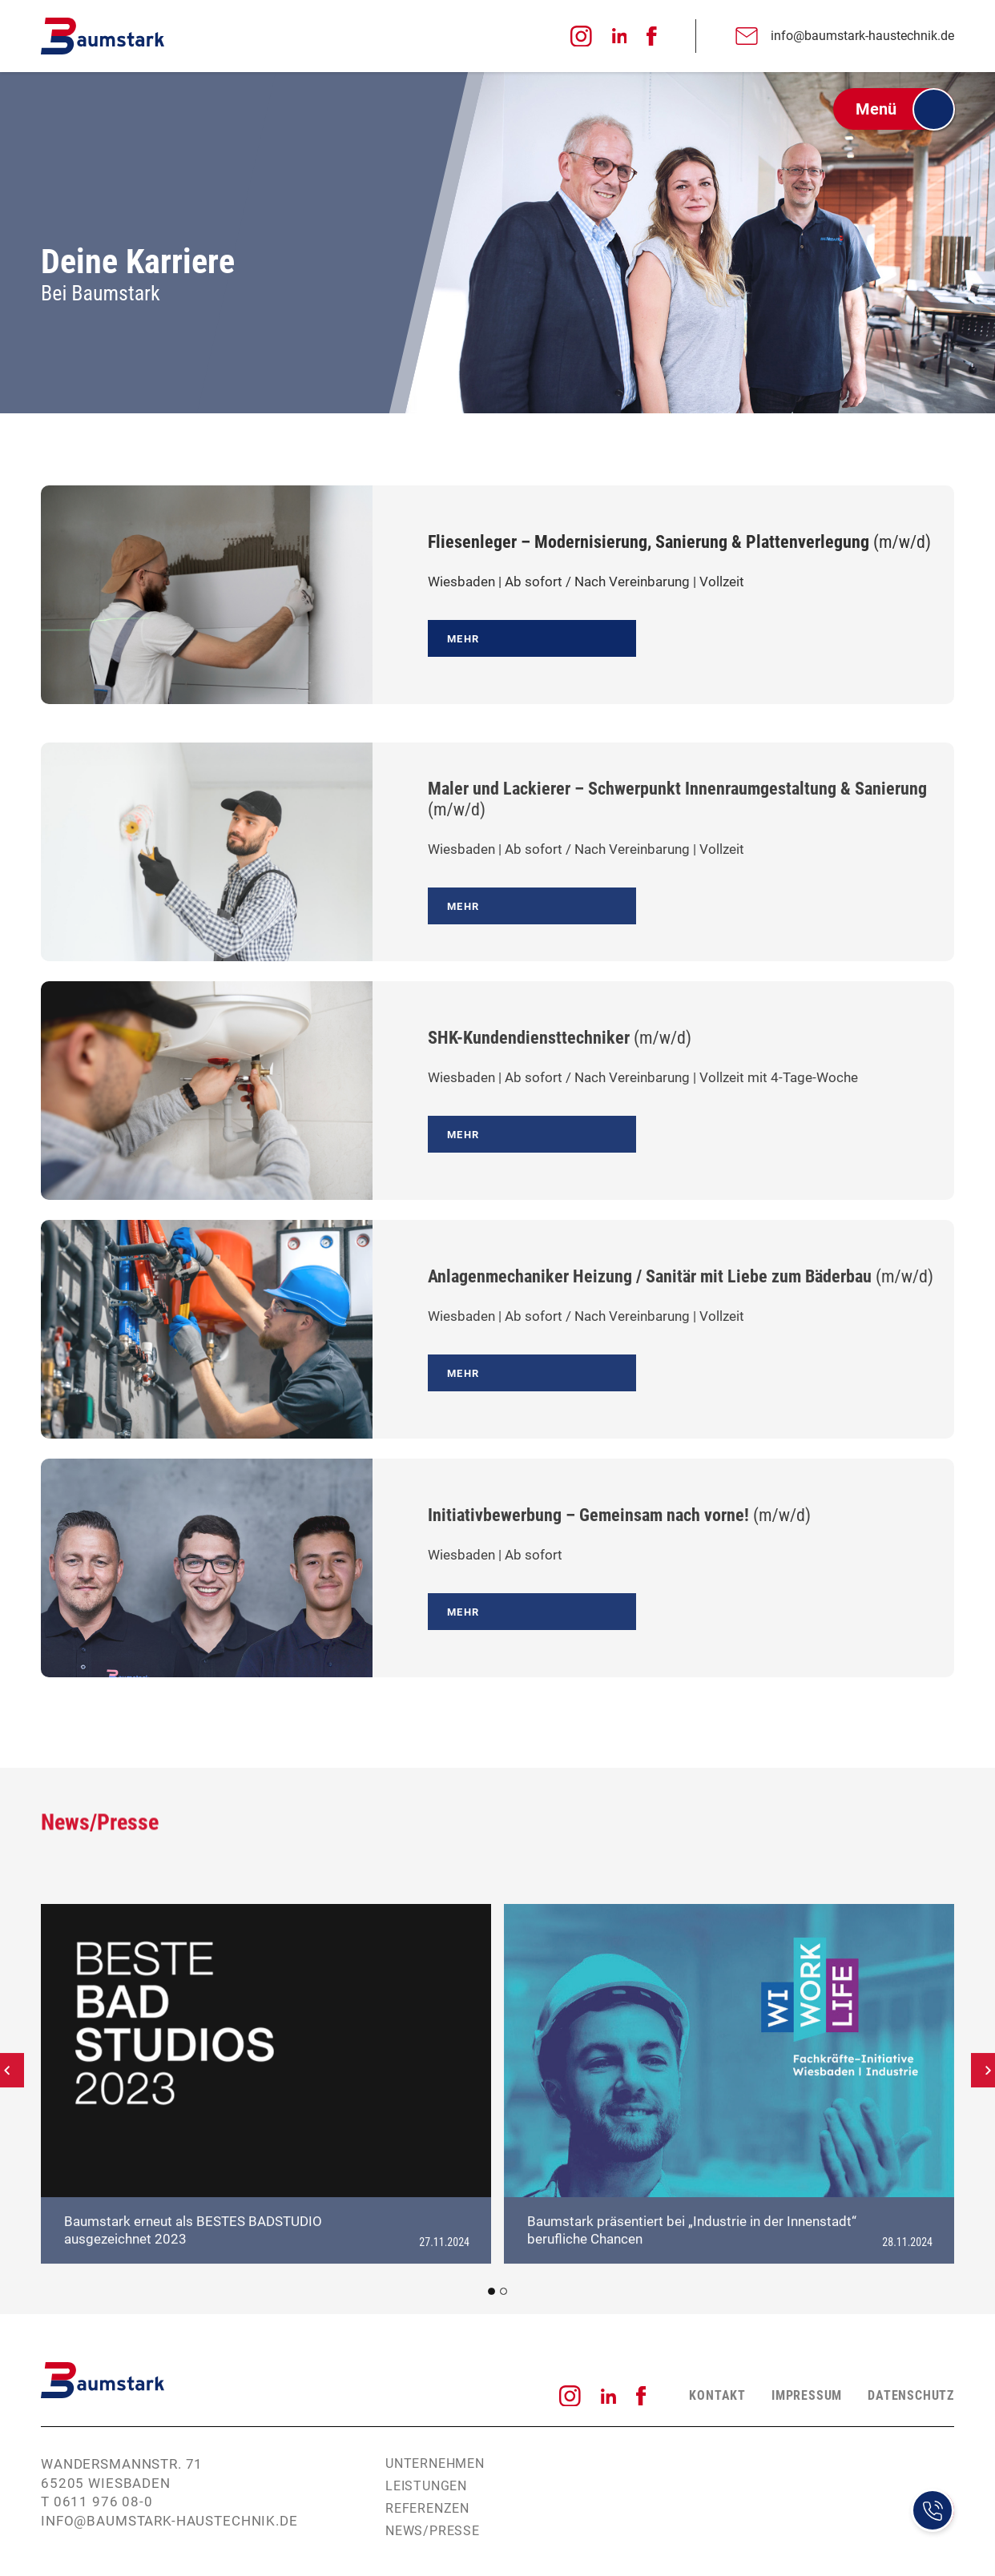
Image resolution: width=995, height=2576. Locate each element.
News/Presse (432, 2530)
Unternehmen (435, 2463)
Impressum (806, 2395)
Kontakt (717, 2395)
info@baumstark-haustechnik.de (169, 2521)
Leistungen (426, 2485)
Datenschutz (911, 2395)
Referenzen (427, 2508)
